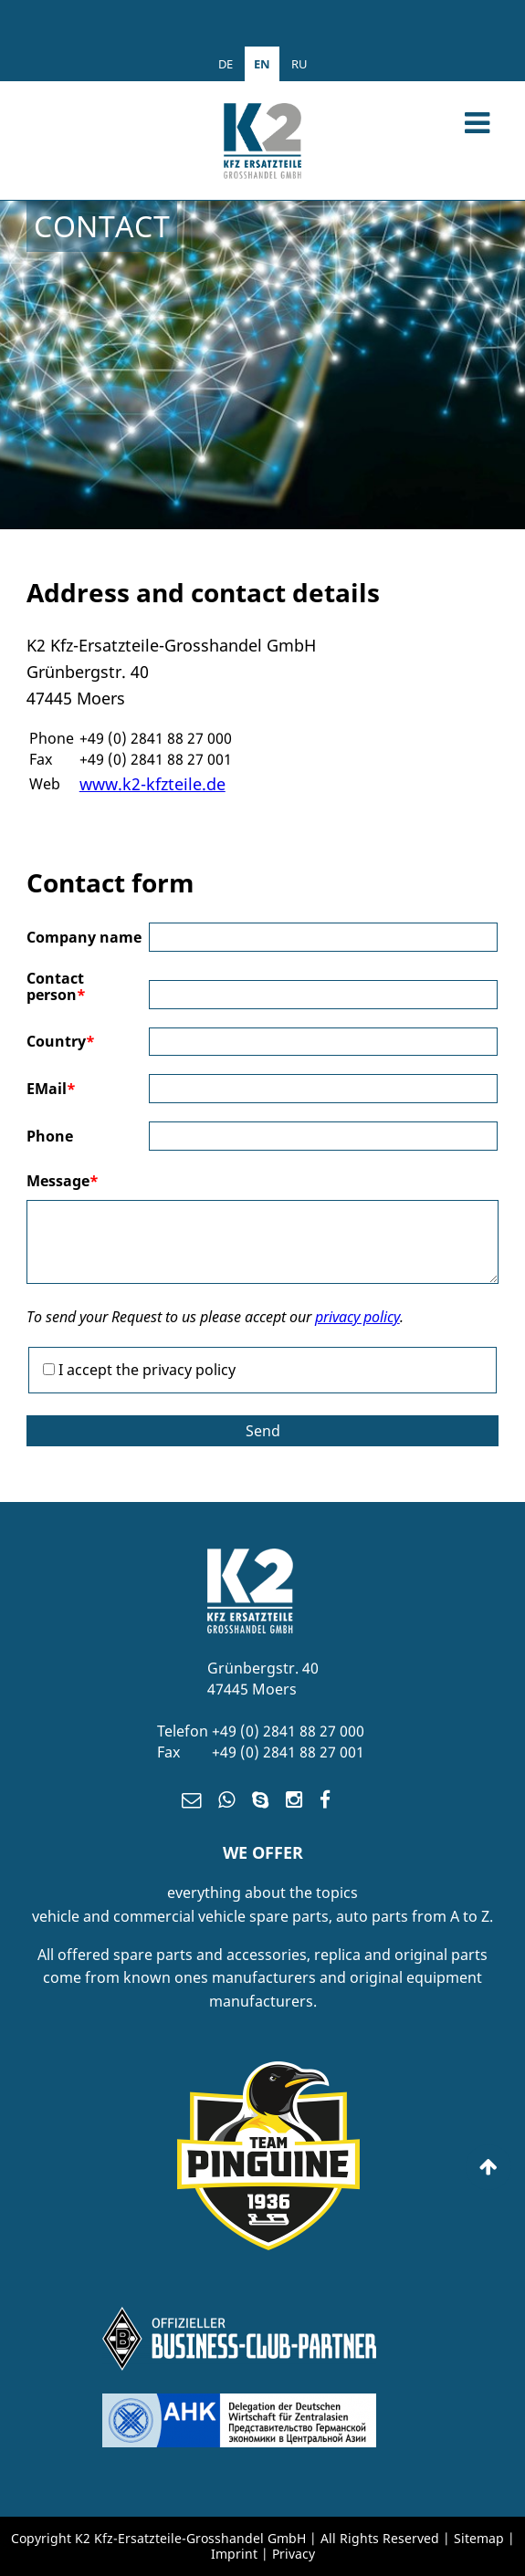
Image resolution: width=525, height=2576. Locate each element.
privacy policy (357, 1317)
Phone (49, 1136)
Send (263, 1431)
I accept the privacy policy (147, 1369)
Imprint (236, 2553)
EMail (51, 1088)
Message (62, 1181)
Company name (84, 937)
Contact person (56, 987)
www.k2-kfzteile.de (152, 784)
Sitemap (479, 2538)
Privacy (293, 2553)
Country (60, 1041)
